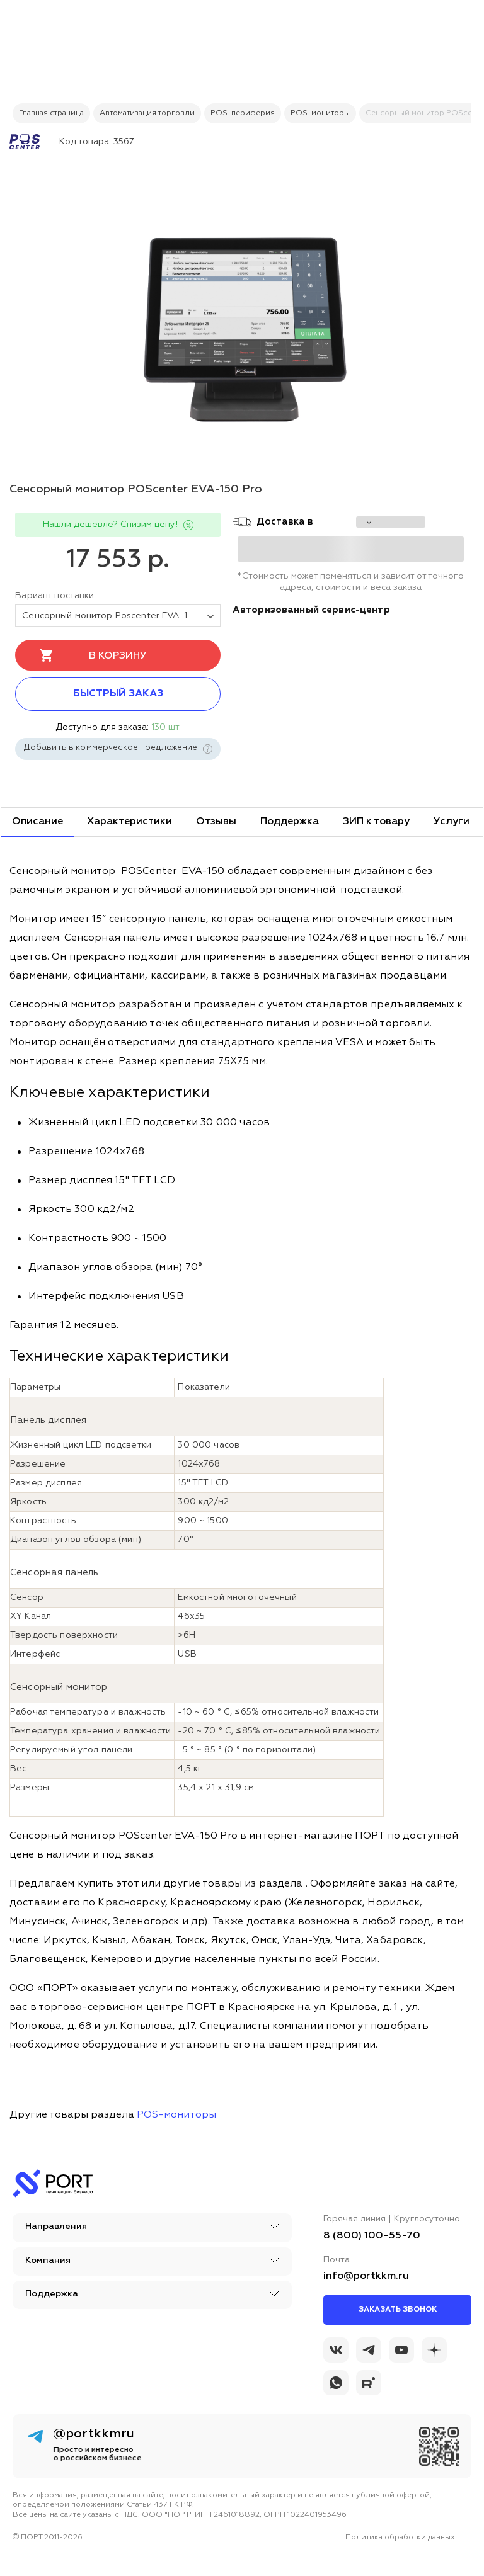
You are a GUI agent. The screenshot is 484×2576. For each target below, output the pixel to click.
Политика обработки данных (400, 2537)
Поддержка (289, 822)
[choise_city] (390, 522)
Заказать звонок (398, 2309)
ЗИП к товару (376, 822)
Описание (37, 822)
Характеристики (129, 822)
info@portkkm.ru (366, 2276)
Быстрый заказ (118, 694)
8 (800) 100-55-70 (371, 2236)
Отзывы (216, 822)
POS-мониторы (176, 2115)
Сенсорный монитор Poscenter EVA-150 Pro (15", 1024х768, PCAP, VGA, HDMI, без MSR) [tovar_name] (121, 615)
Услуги (452, 822)
